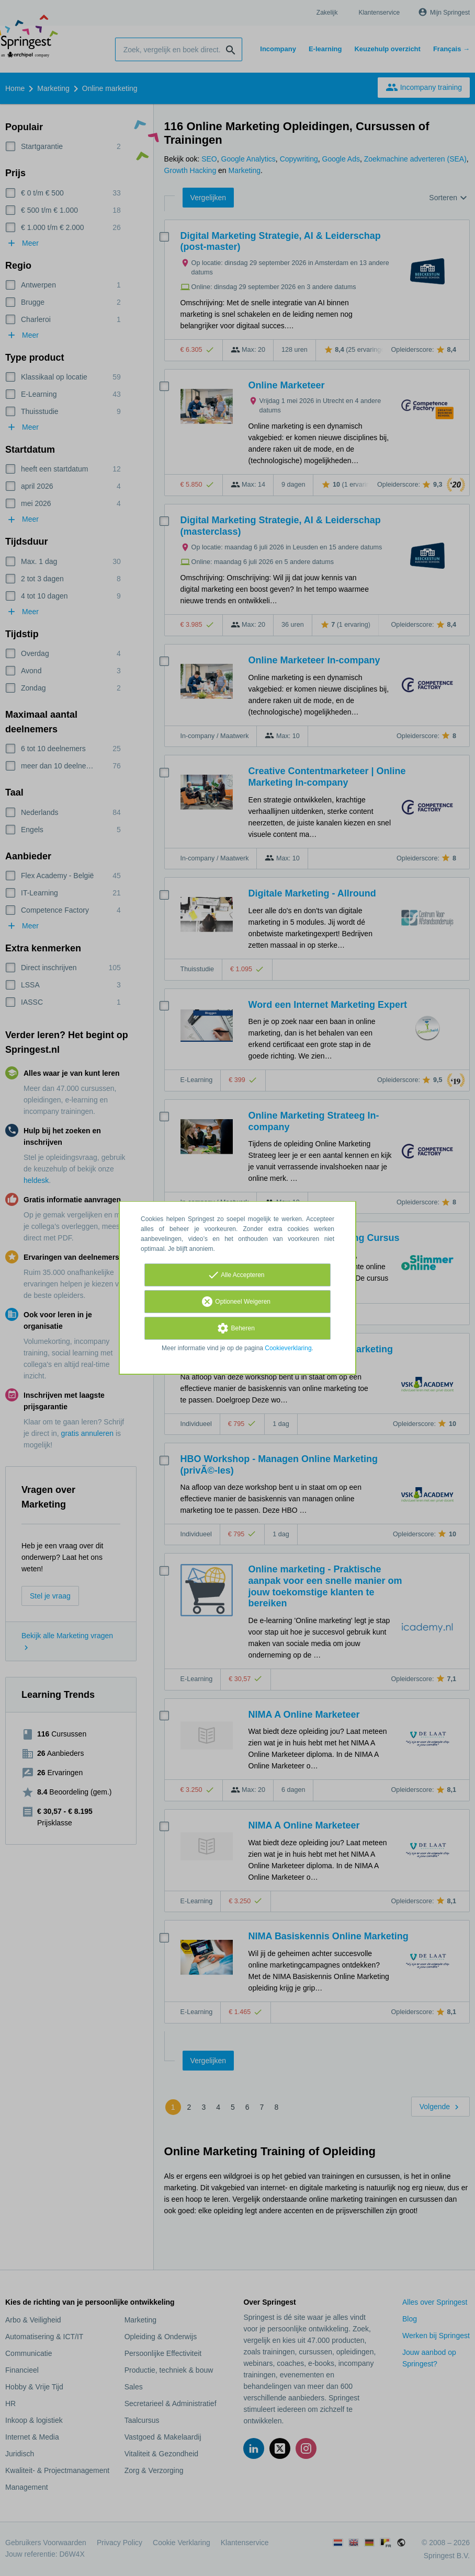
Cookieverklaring (288, 1348)
